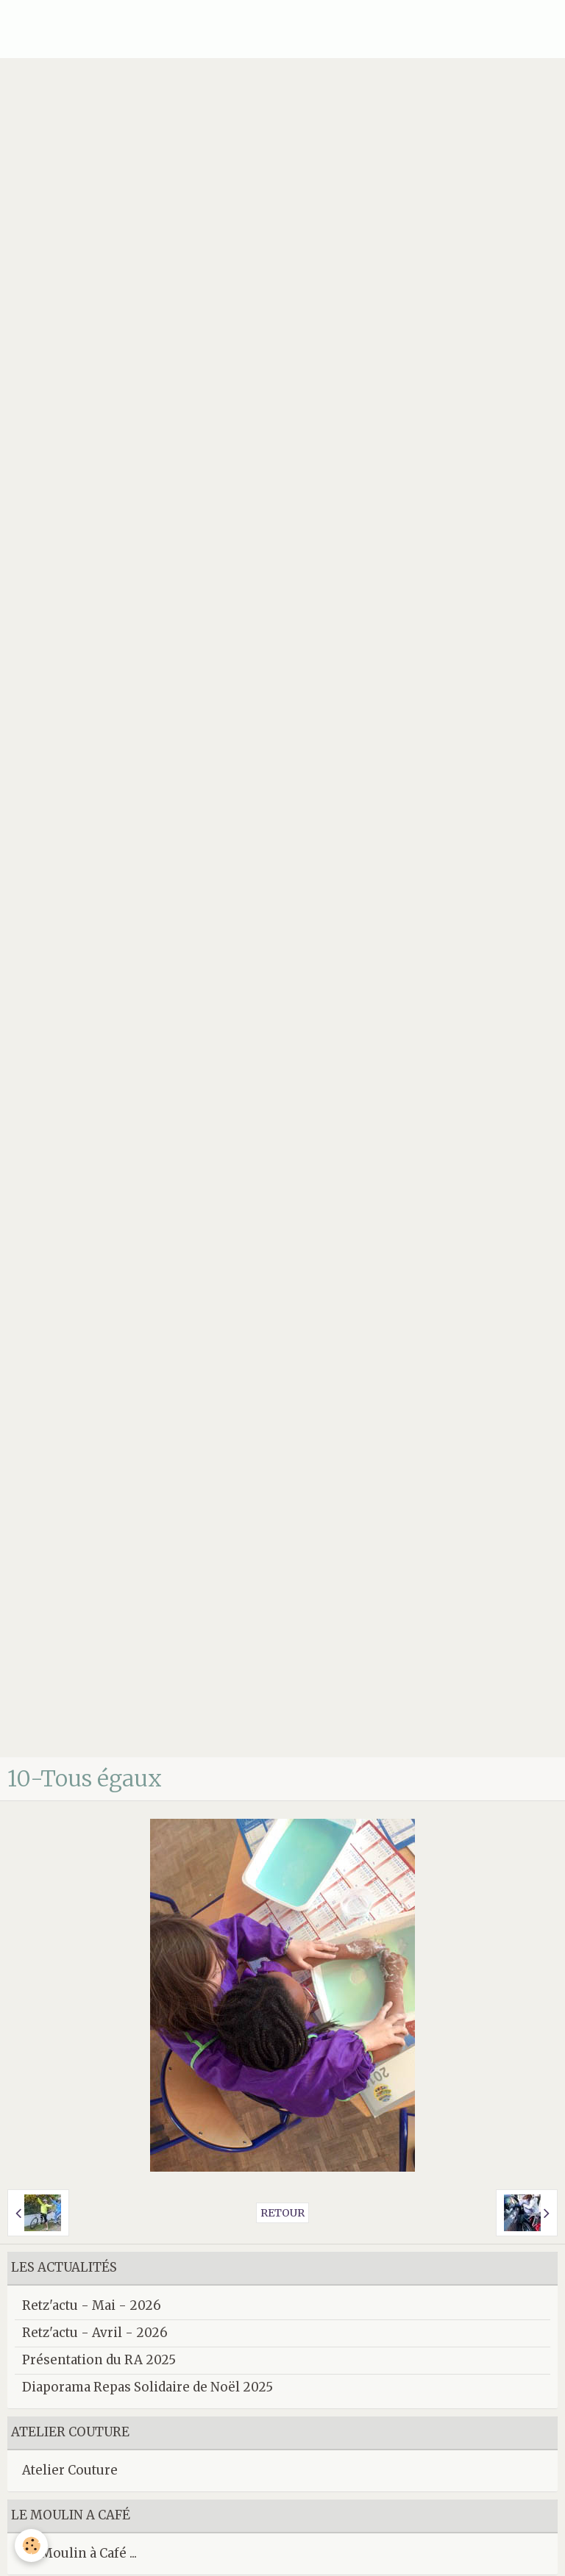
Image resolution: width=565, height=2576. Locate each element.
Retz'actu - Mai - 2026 (91, 2305)
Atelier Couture (70, 2470)
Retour (282, 2212)
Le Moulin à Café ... (79, 2553)
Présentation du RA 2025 (99, 2360)
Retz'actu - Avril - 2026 (95, 2333)
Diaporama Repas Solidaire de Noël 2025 (147, 2387)
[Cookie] (31, 2545)
